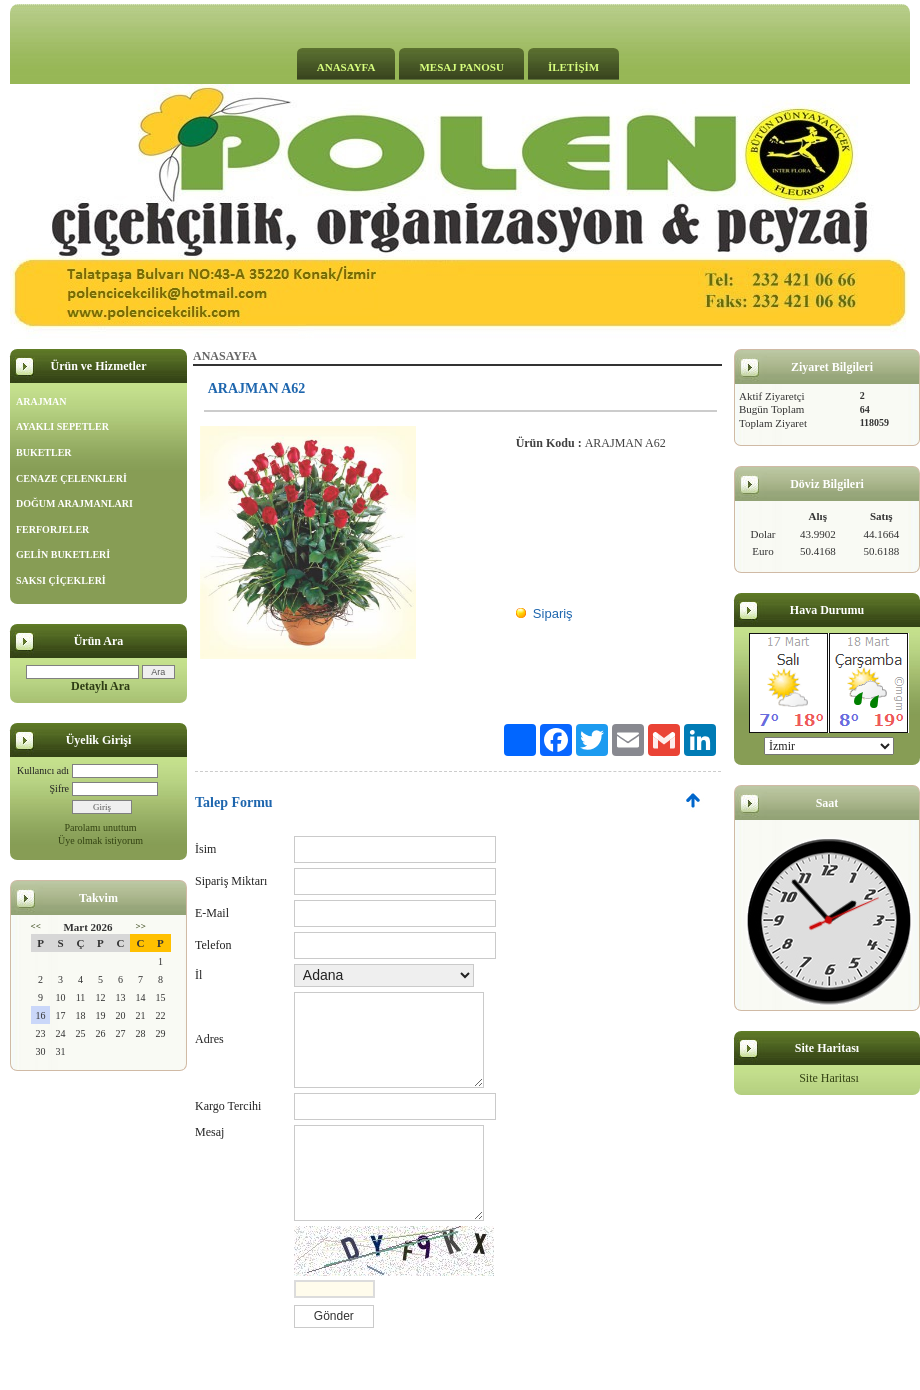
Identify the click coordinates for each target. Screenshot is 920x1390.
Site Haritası (829, 1078)
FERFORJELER (52, 529)
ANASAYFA (346, 67)
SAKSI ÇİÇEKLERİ (61, 580)
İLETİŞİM (573, 67)
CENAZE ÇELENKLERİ (71, 478)
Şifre (59, 788)
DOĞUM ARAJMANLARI (74, 503)
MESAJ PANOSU (461, 67)
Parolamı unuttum (101, 827)
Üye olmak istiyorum (100, 840)
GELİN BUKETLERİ (63, 554)
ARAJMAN (41, 401)
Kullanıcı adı (43, 770)
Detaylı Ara (100, 686)
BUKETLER (44, 452)
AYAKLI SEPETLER (62, 426)
